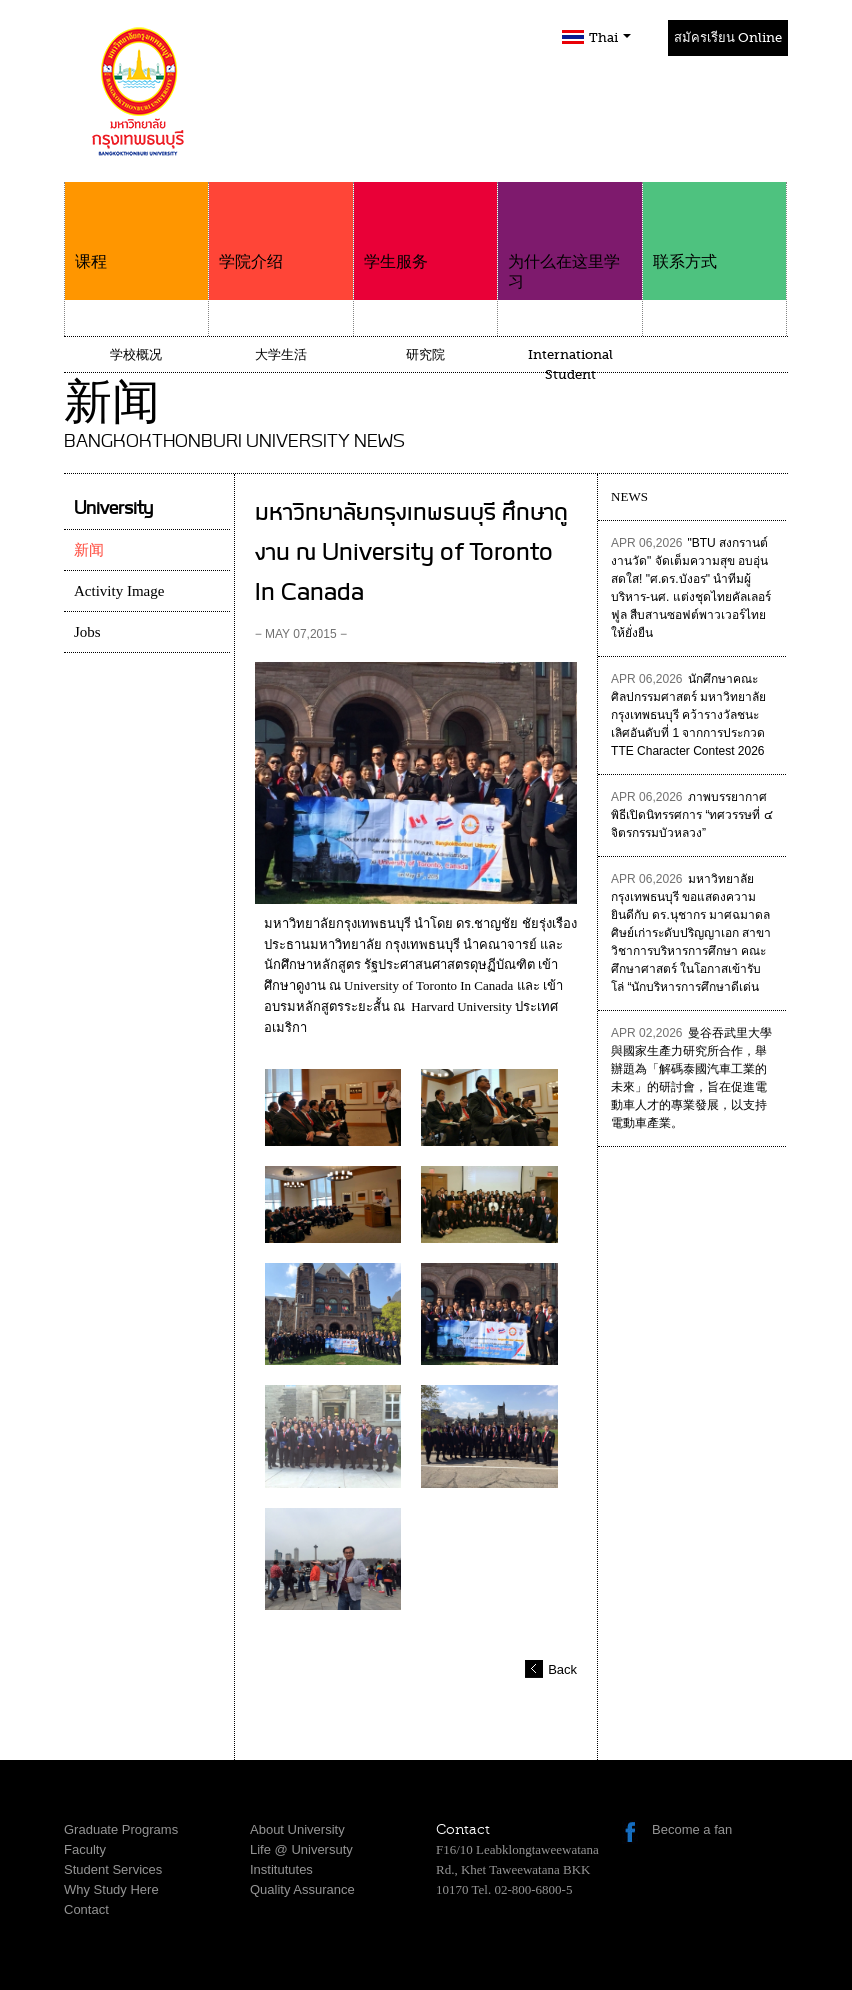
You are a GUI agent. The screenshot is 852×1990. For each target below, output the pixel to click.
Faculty (85, 1849)
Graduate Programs (121, 1829)
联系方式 (714, 226)
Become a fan (692, 1829)
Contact (86, 1909)
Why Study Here (111, 1889)
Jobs (87, 632)
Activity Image (119, 591)
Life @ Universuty (301, 1849)
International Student (570, 364)
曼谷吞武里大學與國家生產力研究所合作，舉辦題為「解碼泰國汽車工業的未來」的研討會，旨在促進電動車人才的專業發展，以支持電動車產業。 (691, 1078)
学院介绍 (280, 226)
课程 (136, 226)
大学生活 (281, 354)
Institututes (281, 1869)
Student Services (113, 1869)
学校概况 (136, 354)
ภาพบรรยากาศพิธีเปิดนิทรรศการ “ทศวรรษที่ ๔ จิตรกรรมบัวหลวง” (692, 815)
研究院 (425, 354)
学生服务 (425, 226)
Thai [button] (610, 37)
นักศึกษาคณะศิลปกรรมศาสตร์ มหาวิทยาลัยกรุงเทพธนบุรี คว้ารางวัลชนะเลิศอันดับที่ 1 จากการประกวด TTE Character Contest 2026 (688, 715)
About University (297, 1829)
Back (562, 1669)
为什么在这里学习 (569, 236)
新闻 (89, 550)
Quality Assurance (302, 1889)
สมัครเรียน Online (728, 37)
